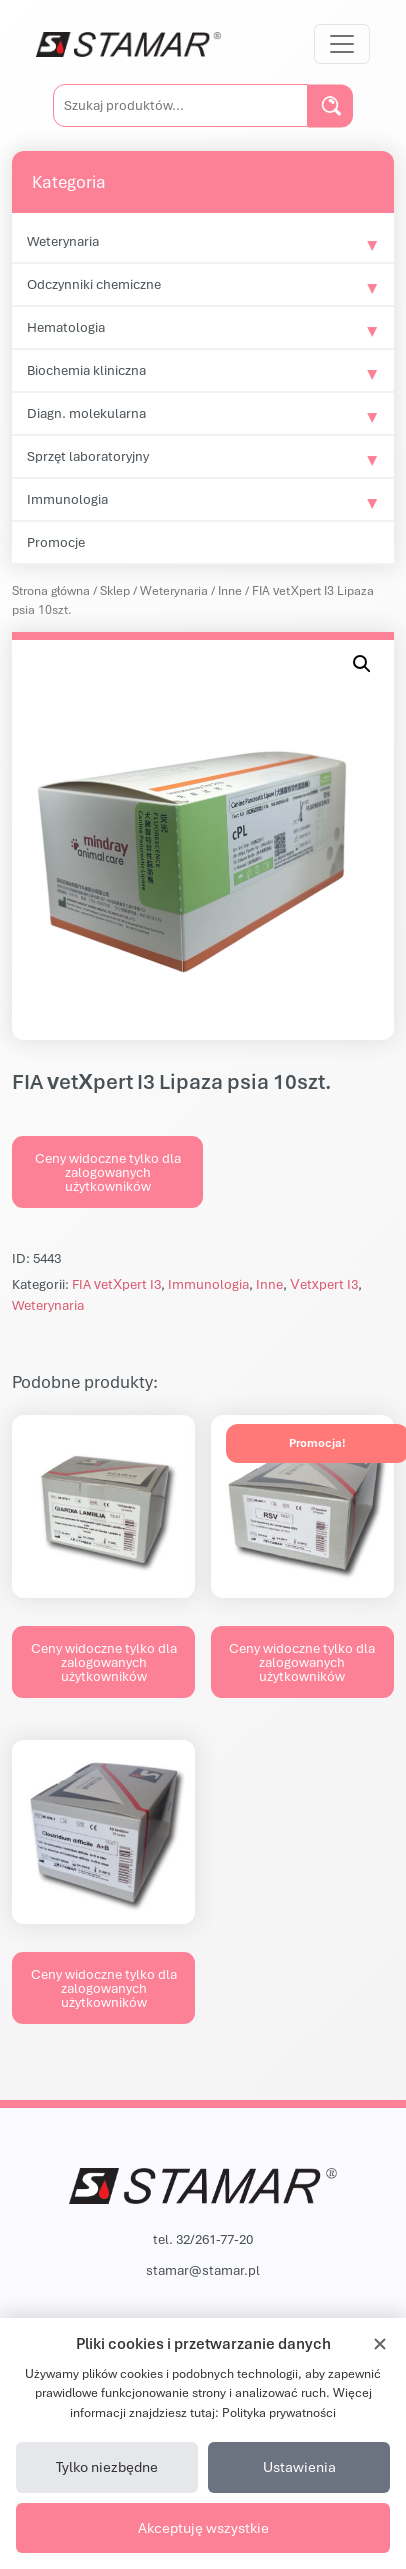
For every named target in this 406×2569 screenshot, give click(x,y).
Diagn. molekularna (86, 413)
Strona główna (51, 590)
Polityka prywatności (279, 2412)
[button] (362, 664)
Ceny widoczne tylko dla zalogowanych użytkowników (108, 1172)
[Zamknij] (380, 2344)
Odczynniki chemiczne (94, 284)
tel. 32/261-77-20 (203, 2239)
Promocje (56, 542)
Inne (230, 590)
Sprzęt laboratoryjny (88, 456)
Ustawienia (299, 2466)
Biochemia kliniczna (86, 370)
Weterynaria (63, 241)
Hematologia (66, 327)
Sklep (115, 590)
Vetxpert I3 (323, 1284)
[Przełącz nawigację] (342, 44)
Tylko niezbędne (107, 2466)
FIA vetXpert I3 (116, 1284)
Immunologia (67, 499)
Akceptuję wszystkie (203, 2527)
